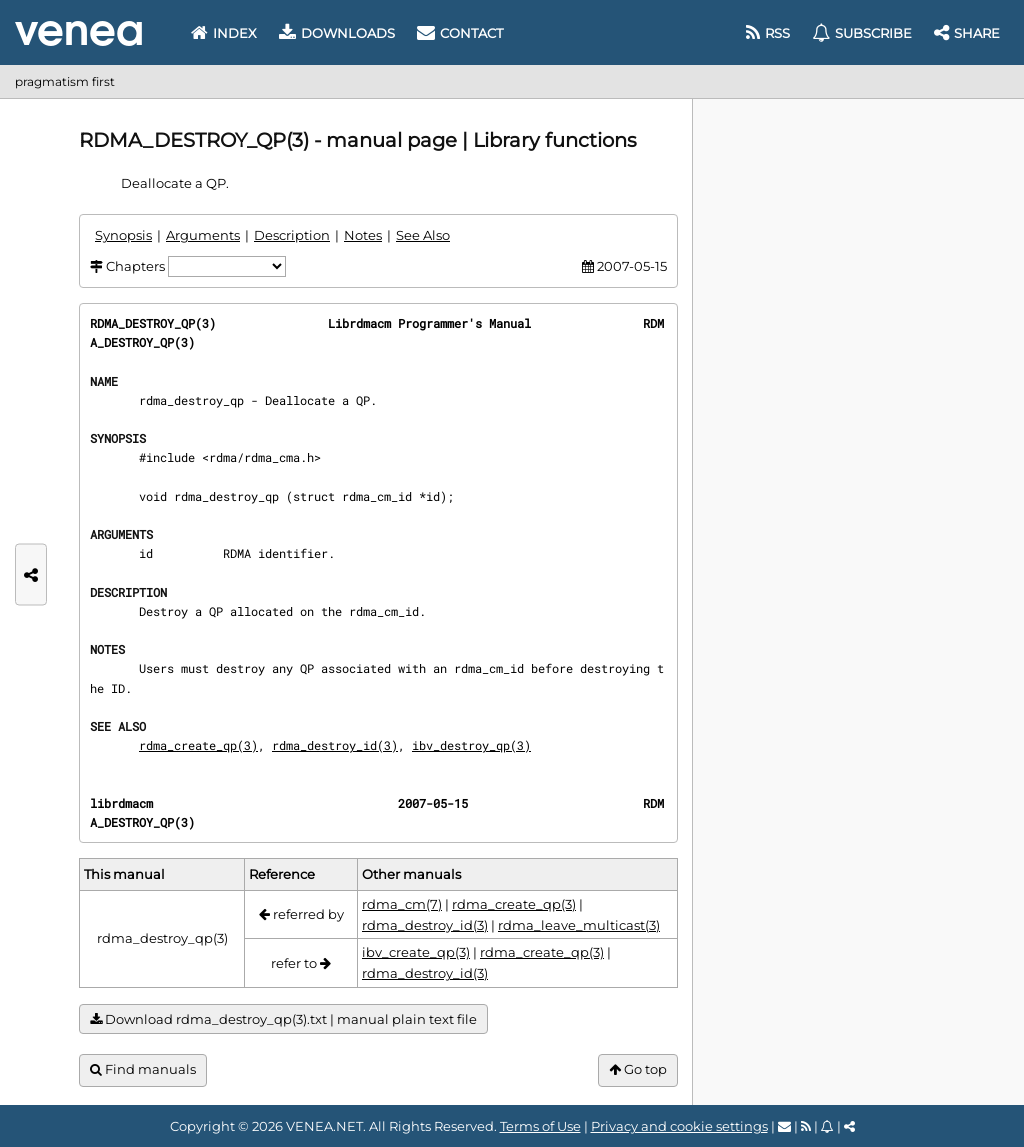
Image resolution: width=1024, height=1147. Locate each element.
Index (224, 33)
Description (292, 235)
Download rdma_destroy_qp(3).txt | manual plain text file (283, 1019)
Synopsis (123, 235)
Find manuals (143, 1069)
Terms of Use (540, 1126)
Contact (460, 33)
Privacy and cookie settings (679, 1126)
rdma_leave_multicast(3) (579, 925)
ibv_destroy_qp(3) (471, 745)
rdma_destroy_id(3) (335, 745)
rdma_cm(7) (402, 904)
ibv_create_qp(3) (416, 952)
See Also (423, 235)
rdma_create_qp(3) (198, 745)
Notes (363, 235)
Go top (638, 1069)
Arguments (203, 235)
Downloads (337, 33)
